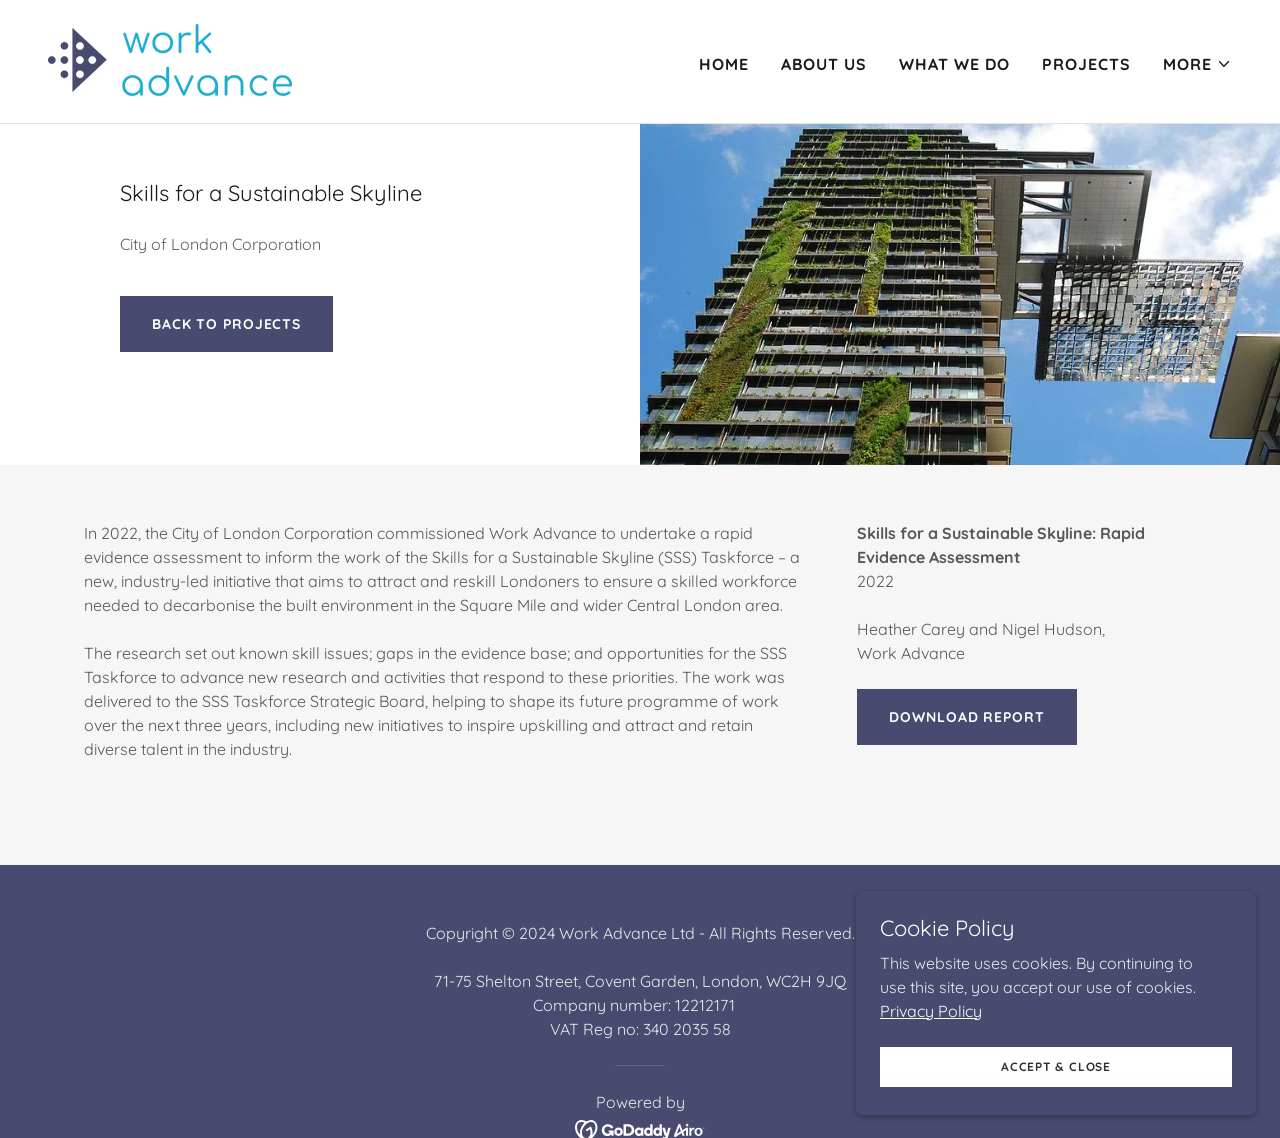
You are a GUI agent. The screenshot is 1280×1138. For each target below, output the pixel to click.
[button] (1197, 64)
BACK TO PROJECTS (226, 324)
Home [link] (724, 64)
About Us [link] (824, 64)
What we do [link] (954, 64)
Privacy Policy (931, 1103)
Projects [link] (1086, 64)
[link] (170, 60)
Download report (966, 717)
